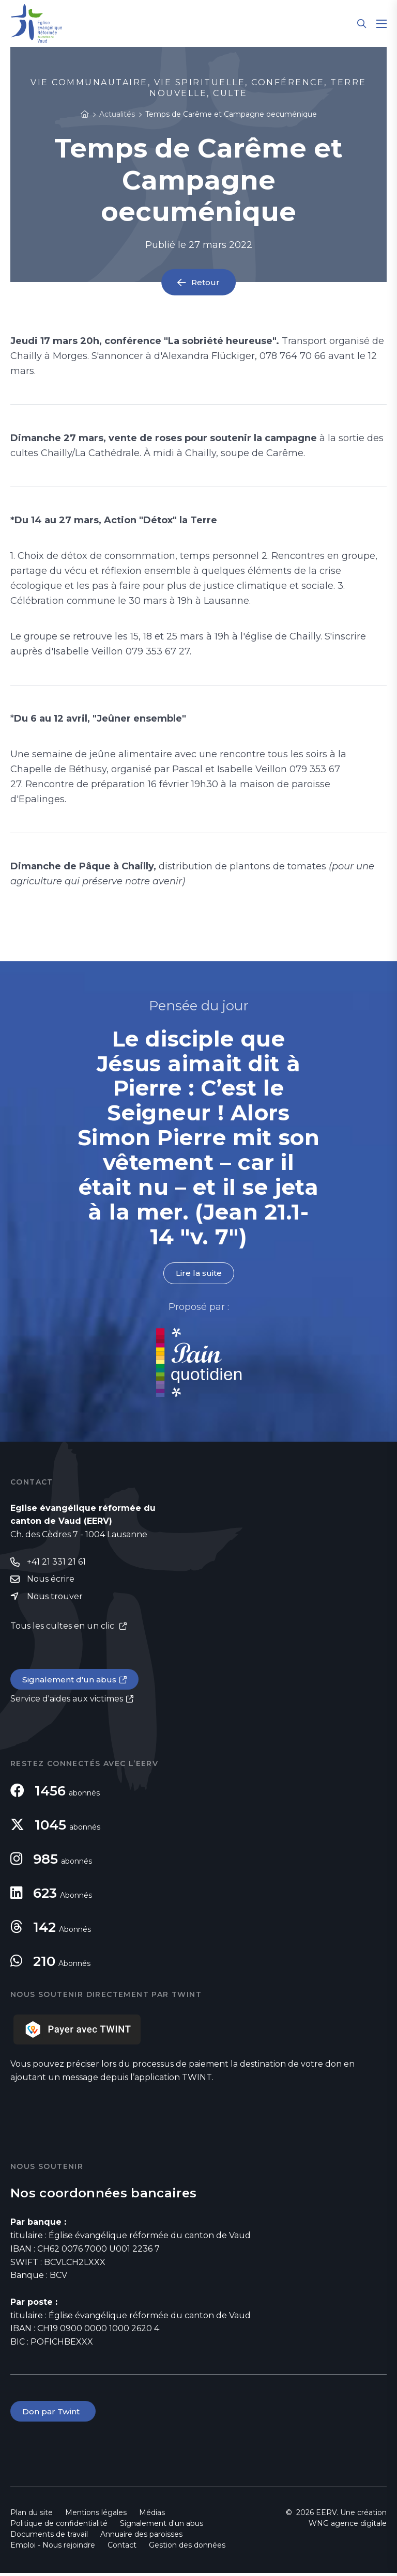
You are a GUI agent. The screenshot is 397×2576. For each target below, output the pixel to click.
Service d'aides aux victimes (66, 1701)
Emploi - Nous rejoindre (52, 2548)
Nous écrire (50, 1580)
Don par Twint (53, 2414)
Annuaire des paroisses (141, 2537)
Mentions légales (96, 2515)
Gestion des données (187, 2548)
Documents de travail (49, 2537)
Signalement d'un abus (70, 1681)
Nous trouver (55, 1597)
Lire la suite (198, 1273)
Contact (122, 2548)
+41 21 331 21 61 (56, 1562)
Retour (205, 282)
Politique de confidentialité (59, 2526)
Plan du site (31, 2515)
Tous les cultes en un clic (63, 1627)
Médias (152, 2515)
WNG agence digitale (348, 2526)
